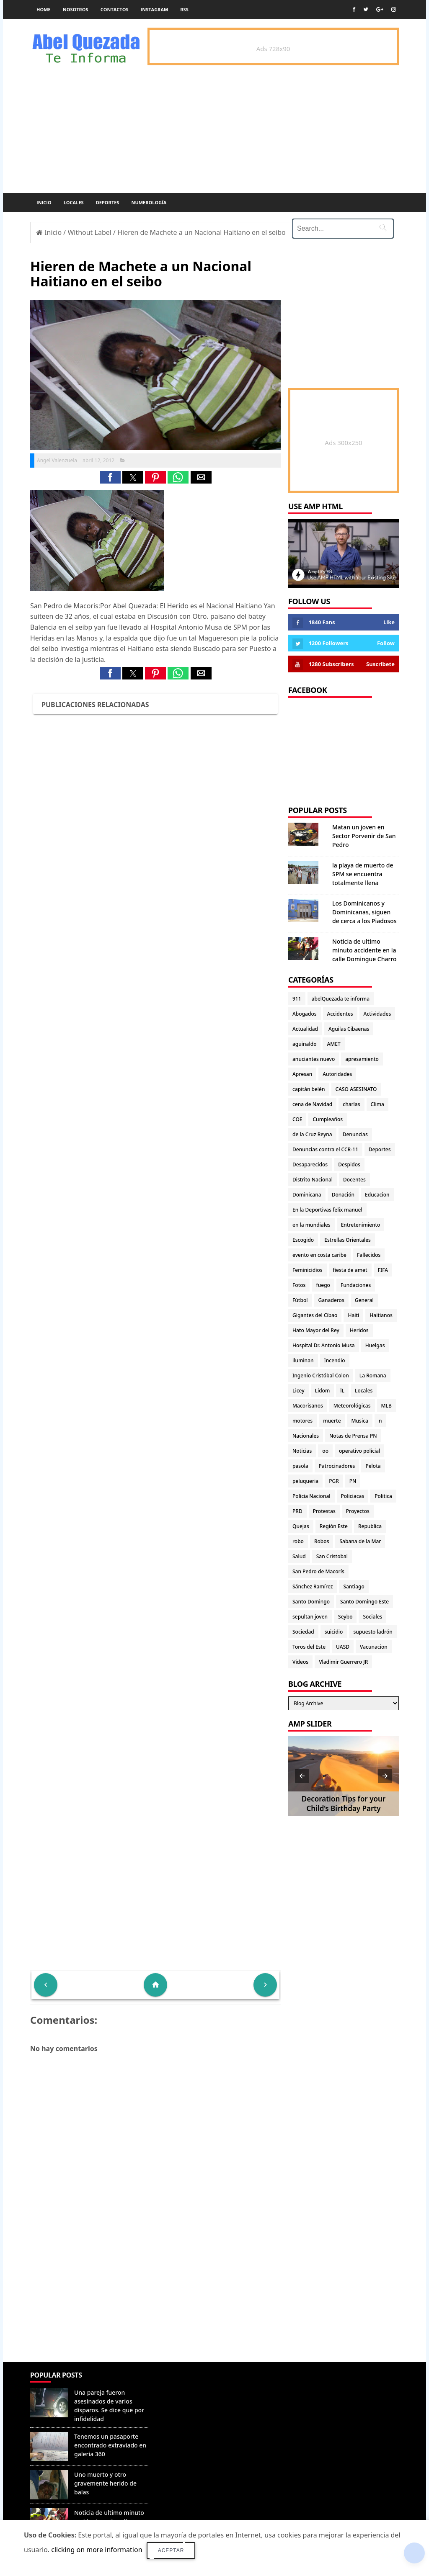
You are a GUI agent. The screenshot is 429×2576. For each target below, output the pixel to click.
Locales (74, 202)
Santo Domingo (311, 1601)
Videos (300, 1661)
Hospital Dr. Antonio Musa (323, 1345)
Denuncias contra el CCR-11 (325, 1149)
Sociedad (303, 1631)
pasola (300, 1465)
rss (184, 9)
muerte (332, 1420)
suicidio (334, 1631)
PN (353, 1481)
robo (298, 1541)
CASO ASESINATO (356, 1089)
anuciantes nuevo (313, 1059)
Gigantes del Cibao (314, 1315)
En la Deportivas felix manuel (327, 1209)
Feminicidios (307, 1270)
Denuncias (355, 1134)
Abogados (304, 1013)
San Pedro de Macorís (318, 1571)
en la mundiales (311, 1224)
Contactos (115, 9)
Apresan (302, 1074)
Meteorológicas (352, 1405)
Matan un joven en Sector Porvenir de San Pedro (363, 836)
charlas (351, 1104)
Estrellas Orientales (347, 1239)
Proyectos (358, 1511)
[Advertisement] (155, 2301)
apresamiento (362, 1059)
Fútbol (300, 1300)
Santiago (353, 1586)
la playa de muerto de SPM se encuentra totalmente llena (362, 874)
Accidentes (340, 1013)
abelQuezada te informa (341, 998)
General (364, 1300)
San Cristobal (332, 1556)
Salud (299, 1556)
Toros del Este (309, 1646)
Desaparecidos (310, 1164)
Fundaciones (356, 1285)
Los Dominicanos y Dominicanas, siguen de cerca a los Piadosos (364, 912)
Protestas (324, 1511)
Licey (298, 1390)
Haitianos (381, 1315)
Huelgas (375, 1345)
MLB (386, 1405)
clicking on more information (96, 2549)
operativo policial (359, 1450)
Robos (321, 1541)
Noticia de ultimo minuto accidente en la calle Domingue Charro (364, 950)
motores (302, 1420)
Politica (383, 1496)
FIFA (383, 1270)
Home (43, 9)
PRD (297, 1511)
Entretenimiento (360, 1224)
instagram (154, 9)
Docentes (354, 1179)
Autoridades (337, 1074)
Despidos (349, 1164)
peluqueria (305, 1481)
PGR (334, 1481)
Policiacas (352, 1496)
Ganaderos (331, 1300)
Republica (370, 1526)
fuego (323, 1285)
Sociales (372, 1616)
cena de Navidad (312, 1104)
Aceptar (171, 2550)
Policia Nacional (311, 1496)
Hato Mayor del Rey (315, 1330)
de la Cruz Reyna (312, 1134)
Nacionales (305, 1435)
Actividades (377, 1013)
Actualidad (305, 1028)
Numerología (148, 202)
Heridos (359, 1330)
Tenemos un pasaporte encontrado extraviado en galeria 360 (110, 2445)
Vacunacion (374, 1646)
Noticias (302, 1450)
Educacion (377, 1194)
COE (297, 1119)
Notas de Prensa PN (353, 1435)
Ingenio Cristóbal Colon (320, 1375)
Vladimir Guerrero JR (343, 1661)
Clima (377, 1104)
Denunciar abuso (188, 2383)
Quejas (300, 1526)
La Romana (372, 1375)
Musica (359, 1420)
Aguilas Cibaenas (348, 1028)
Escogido (303, 1239)
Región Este (334, 1526)
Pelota (372, 1465)
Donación (343, 1194)
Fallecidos (368, 1254)
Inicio (44, 202)
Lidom (322, 1390)
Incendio (334, 1360)
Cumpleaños (328, 1119)
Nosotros (75, 9)
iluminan (303, 1360)
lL (342, 1390)
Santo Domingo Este (364, 1601)
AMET (333, 1043)
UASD (342, 1646)
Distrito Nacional (312, 1179)
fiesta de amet (350, 1270)
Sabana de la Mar (360, 1541)
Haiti (353, 1315)
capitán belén (308, 1089)
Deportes (107, 202)
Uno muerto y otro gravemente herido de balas (105, 2483)
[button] (110, 477)
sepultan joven (310, 1616)
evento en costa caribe (319, 1254)
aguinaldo (304, 1043)
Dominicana (306, 1194)
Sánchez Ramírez (312, 1586)
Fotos (298, 1285)
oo (325, 1450)
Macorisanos (307, 1405)
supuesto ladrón (372, 1631)
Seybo (345, 1616)
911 (296, 998)
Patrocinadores (337, 1465)
